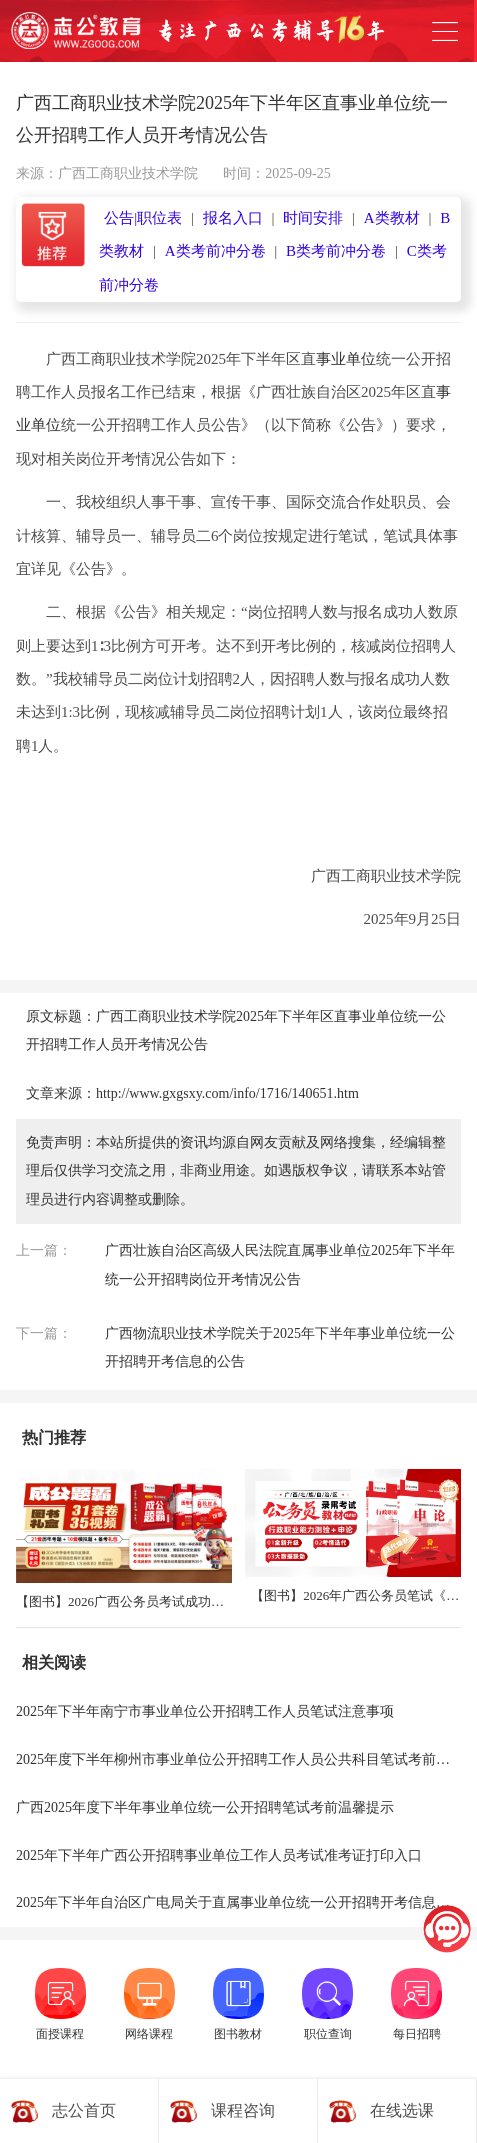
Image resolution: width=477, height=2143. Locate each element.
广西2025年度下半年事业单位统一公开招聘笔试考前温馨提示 (205, 1807)
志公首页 (84, 2110)
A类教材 (392, 218)
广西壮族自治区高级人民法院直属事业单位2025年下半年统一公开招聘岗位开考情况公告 (280, 1265)
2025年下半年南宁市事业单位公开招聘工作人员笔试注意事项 (205, 1711)
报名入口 (233, 218)
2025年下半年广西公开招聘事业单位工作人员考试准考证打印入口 (219, 1855)
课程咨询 (243, 2110)
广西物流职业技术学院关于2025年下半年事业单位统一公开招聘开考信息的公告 (280, 1348)
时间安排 (313, 218)
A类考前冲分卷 (215, 251)
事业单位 (346, 359)
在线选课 (402, 2110)
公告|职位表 (143, 218)
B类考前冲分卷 (336, 251)
